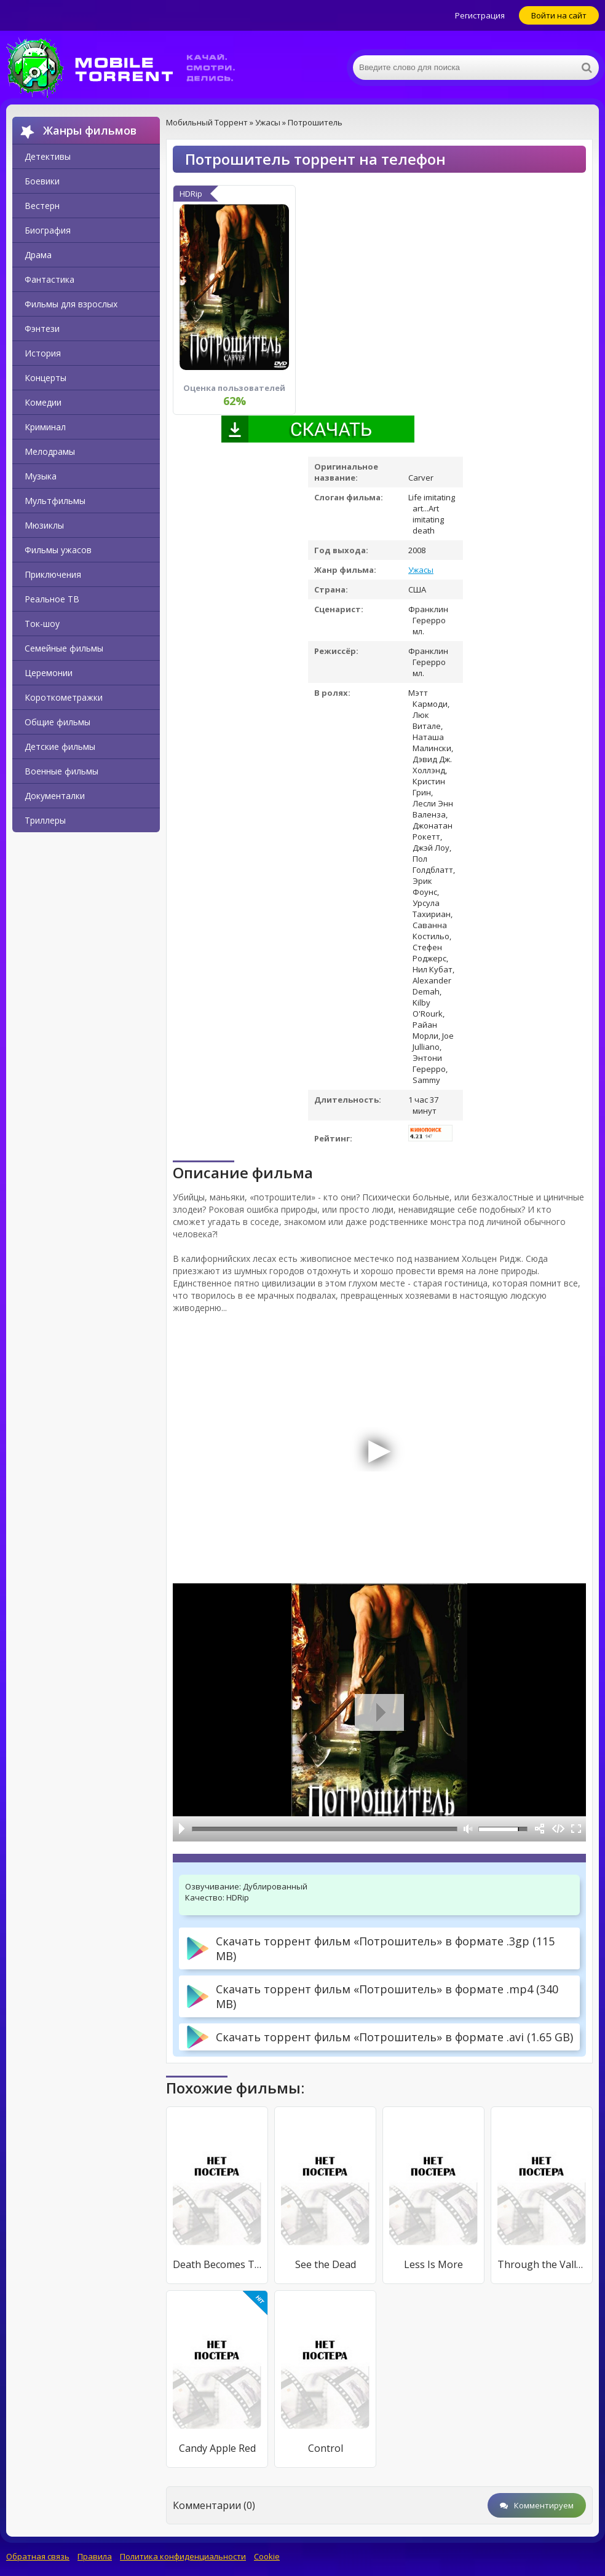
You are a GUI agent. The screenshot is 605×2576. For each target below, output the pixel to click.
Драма (38, 255)
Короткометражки (64, 697)
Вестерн (42, 205)
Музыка (41, 476)
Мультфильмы (55, 500)
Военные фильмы (61, 771)
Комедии (43, 402)
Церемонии (49, 673)
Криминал (45, 427)
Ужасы (420, 569)
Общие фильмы (57, 722)
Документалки (55, 796)
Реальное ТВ (52, 599)
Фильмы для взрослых (71, 304)
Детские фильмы (60, 746)
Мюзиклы (44, 525)
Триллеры (45, 820)
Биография (48, 230)
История (43, 353)
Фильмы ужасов (58, 550)
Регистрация (480, 15)
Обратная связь (37, 2556)
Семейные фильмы (64, 648)
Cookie (267, 2556)
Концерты (45, 378)
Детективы (48, 156)
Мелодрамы (50, 451)
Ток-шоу (42, 623)
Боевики (42, 181)
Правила (94, 2556)
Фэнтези (42, 328)
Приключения (53, 574)
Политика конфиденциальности (183, 2556)
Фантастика (49, 279)
